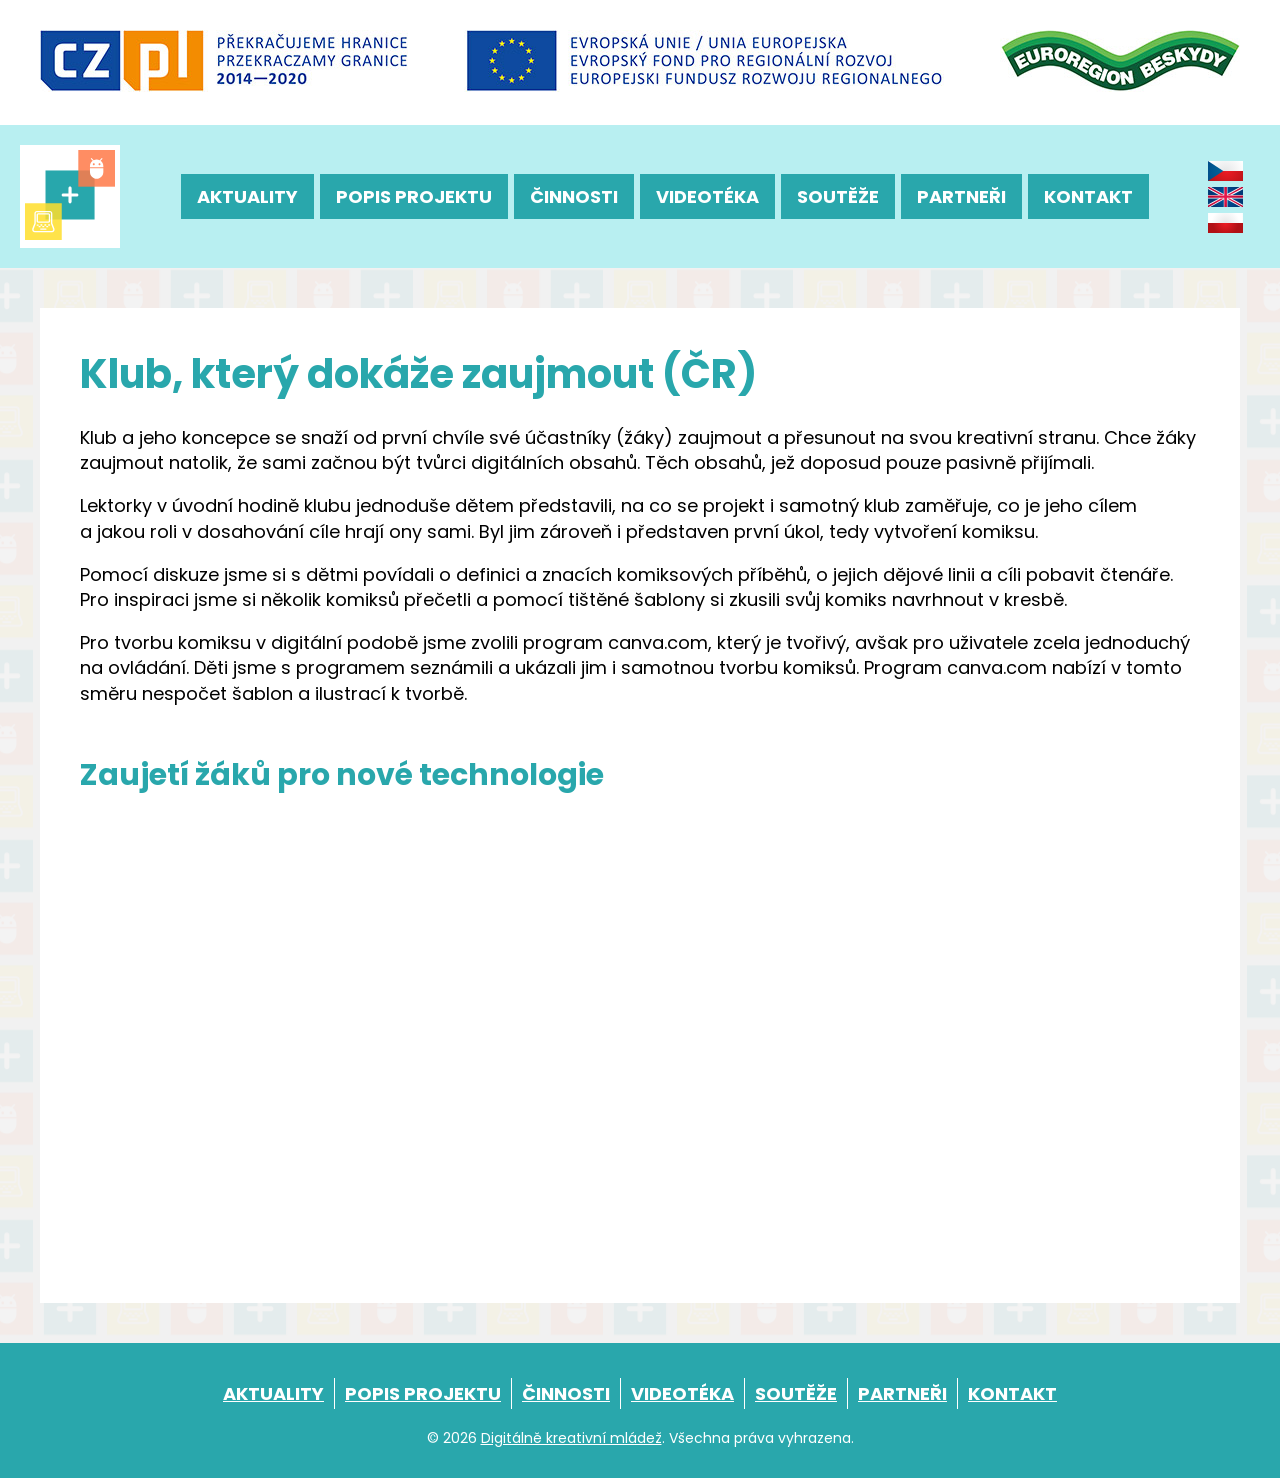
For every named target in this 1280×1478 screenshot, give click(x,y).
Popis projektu (414, 196)
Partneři (961, 196)
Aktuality (247, 196)
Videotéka (707, 196)
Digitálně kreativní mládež (571, 1438)
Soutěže (838, 196)
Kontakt (1088, 196)
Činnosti (574, 196)
